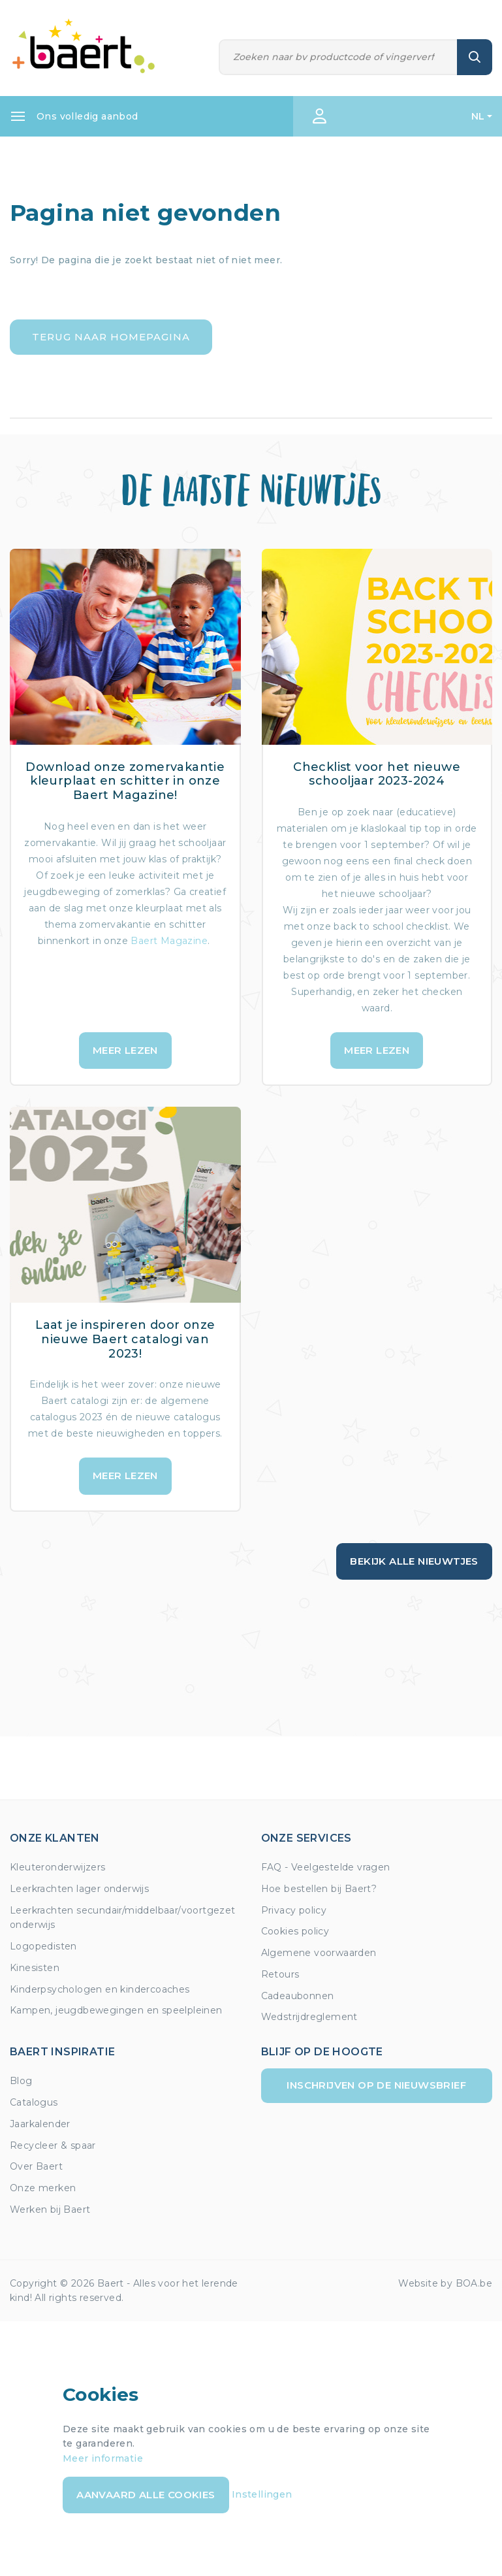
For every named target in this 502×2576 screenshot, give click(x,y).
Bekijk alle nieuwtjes (414, 1561)
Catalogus (34, 2102)
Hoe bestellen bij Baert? (319, 1889)
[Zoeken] (338, 57)
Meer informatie (103, 2458)
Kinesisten (34, 1968)
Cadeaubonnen (297, 1996)
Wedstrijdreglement (309, 2017)
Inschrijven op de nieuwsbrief (376, 2085)
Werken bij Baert (50, 2209)
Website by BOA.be (445, 2283)
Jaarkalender (40, 2124)
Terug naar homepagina (111, 337)
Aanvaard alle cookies (145, 2494)
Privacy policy (294, 1910)
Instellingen (262, 2494)
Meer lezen (125, 1050)
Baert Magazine (169, 941)
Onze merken (43, 2188)
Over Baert (36, 2166)
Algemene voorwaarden (319, 1953)
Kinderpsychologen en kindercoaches (100, 1989)
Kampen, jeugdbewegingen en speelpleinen (116, 2010)
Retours (280, 1974)
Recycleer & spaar (53, 2145)
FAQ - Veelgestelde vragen (325, 1867)
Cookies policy (295, 1931)
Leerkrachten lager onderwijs (79, 1889)
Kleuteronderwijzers (58, 1867)
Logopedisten (43, 1946)
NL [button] (478, 116)
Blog (21, 2081)
